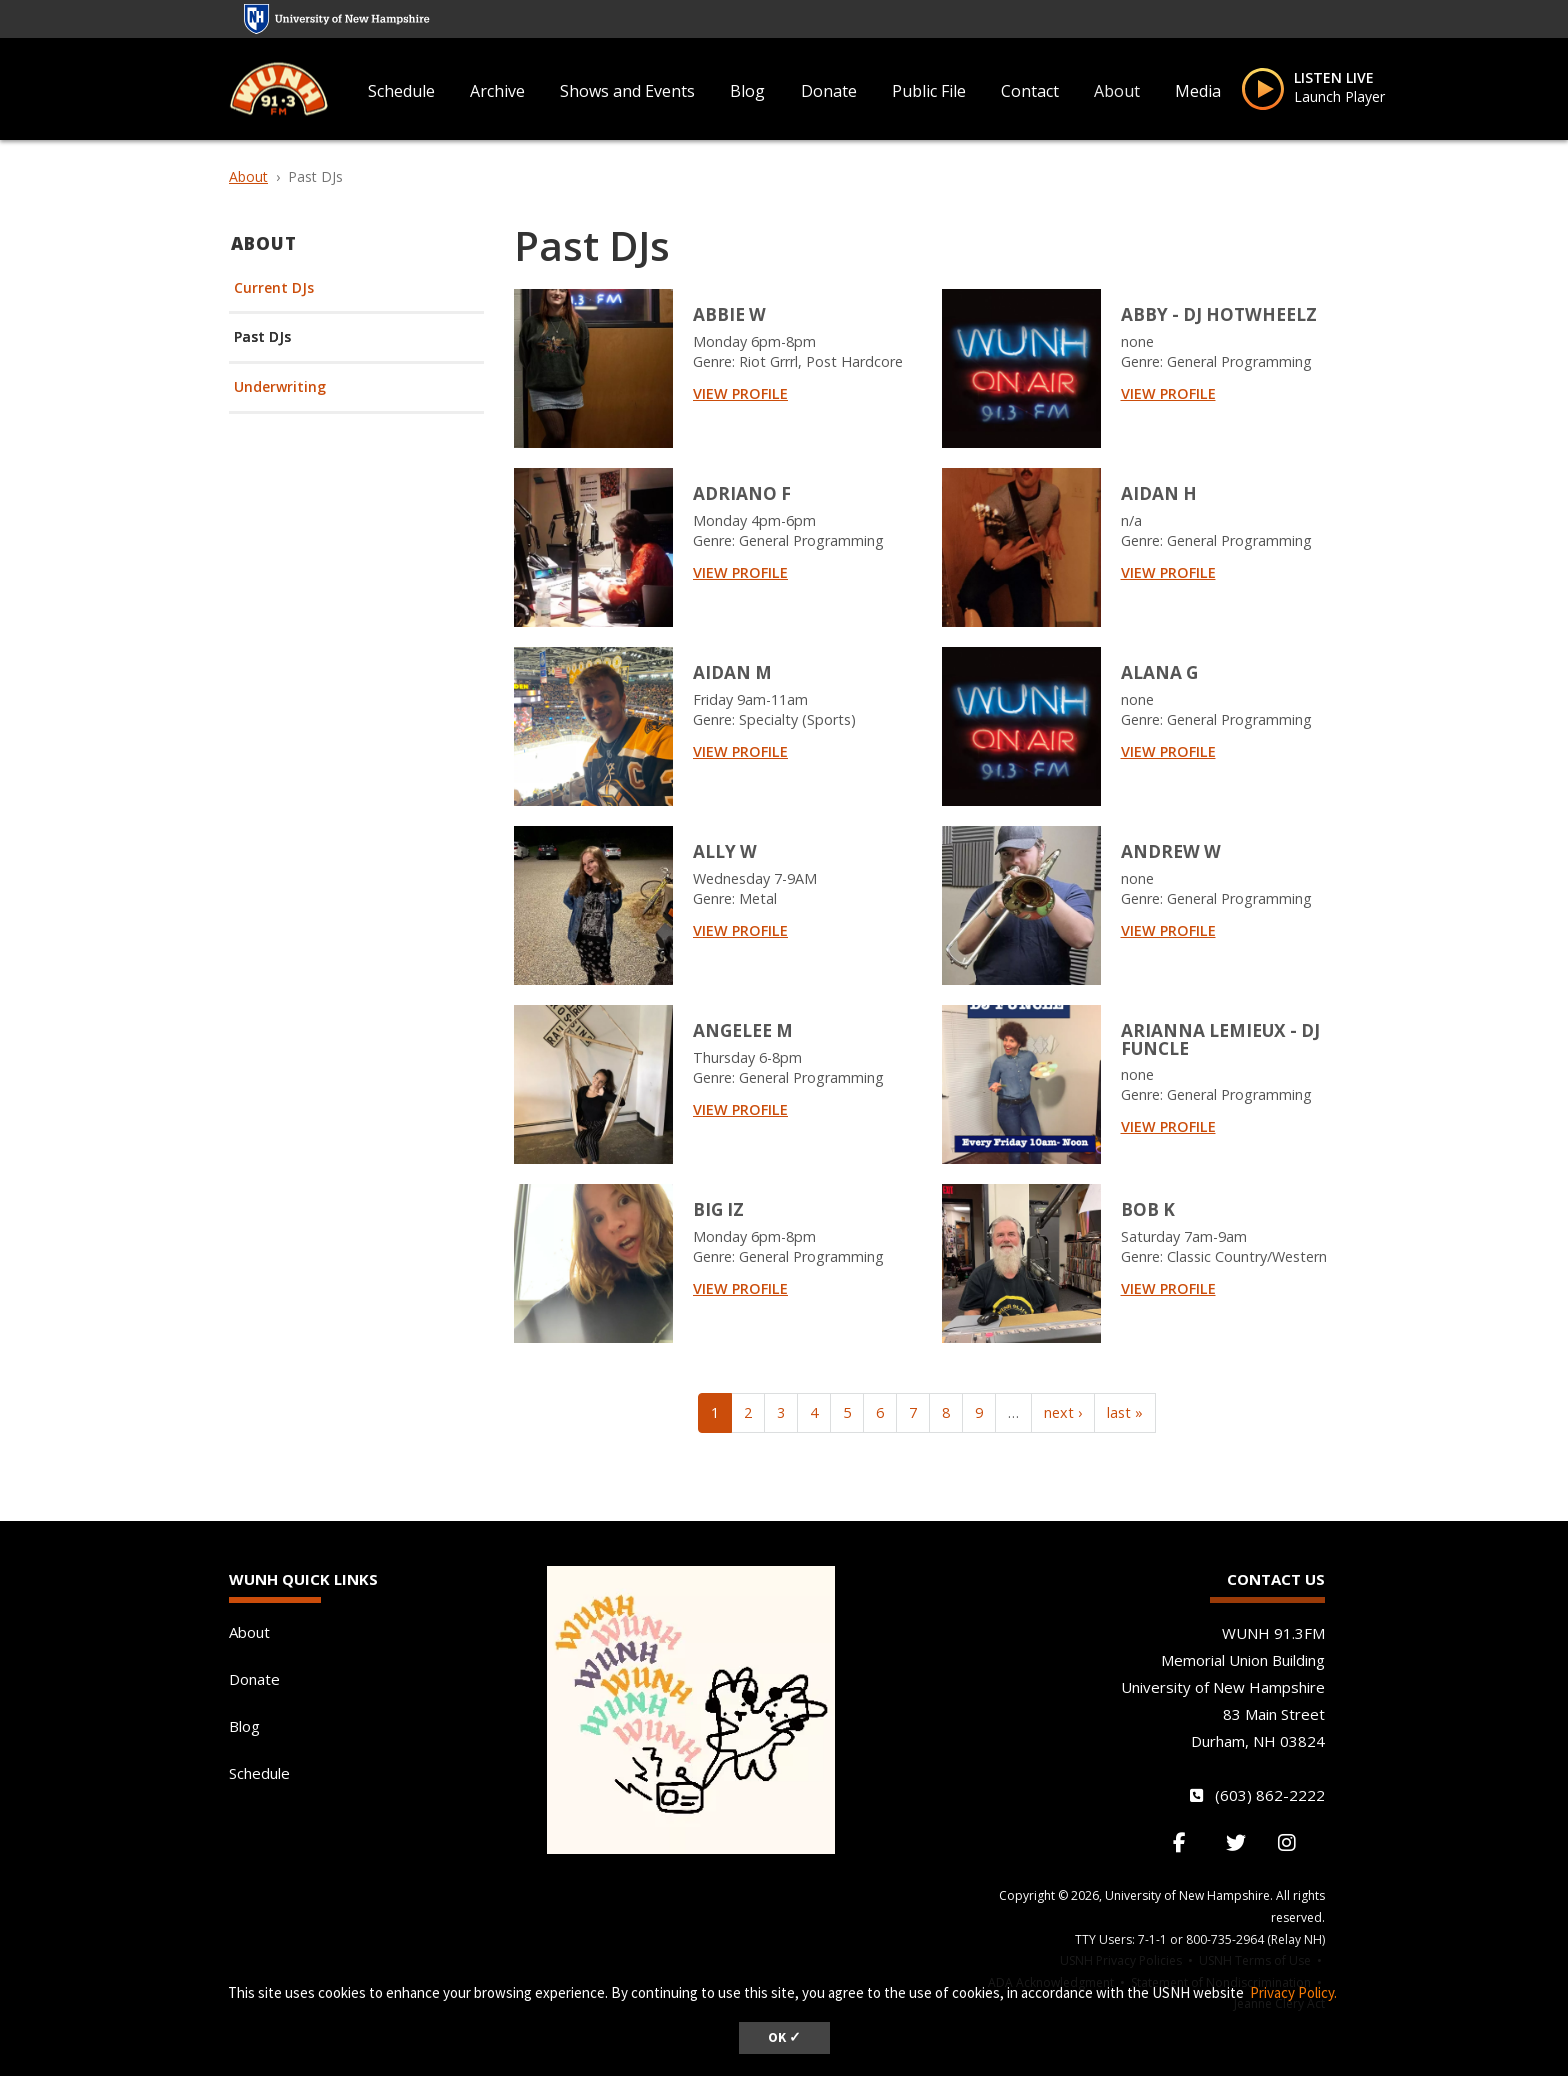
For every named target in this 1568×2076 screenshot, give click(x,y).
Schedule (401, 91)
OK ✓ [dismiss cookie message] (784, 2037)
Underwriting (280, 387)
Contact (1030, 91)
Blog (747, 91)
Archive (497, 91)
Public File (929, 91)
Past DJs (262, 337)
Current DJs (274, 288)
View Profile (740, 393)
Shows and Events (627, 91)
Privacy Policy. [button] (1293, 1992)
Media (1198, 91)
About (1117, 91)
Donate (829, 91)
